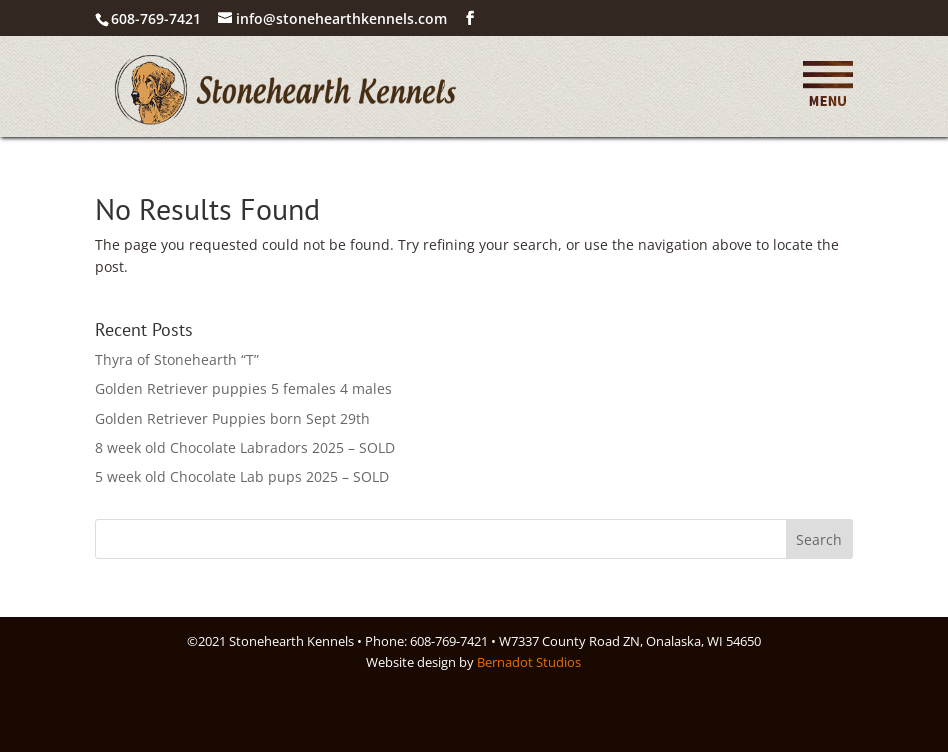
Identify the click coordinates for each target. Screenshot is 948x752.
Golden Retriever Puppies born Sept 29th (232, 418)
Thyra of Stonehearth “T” (177, 359)
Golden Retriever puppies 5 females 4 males (243, 388)
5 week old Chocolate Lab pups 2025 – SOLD (242, 476)
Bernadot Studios (529, 662)
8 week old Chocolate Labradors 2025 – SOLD (245, 447)
